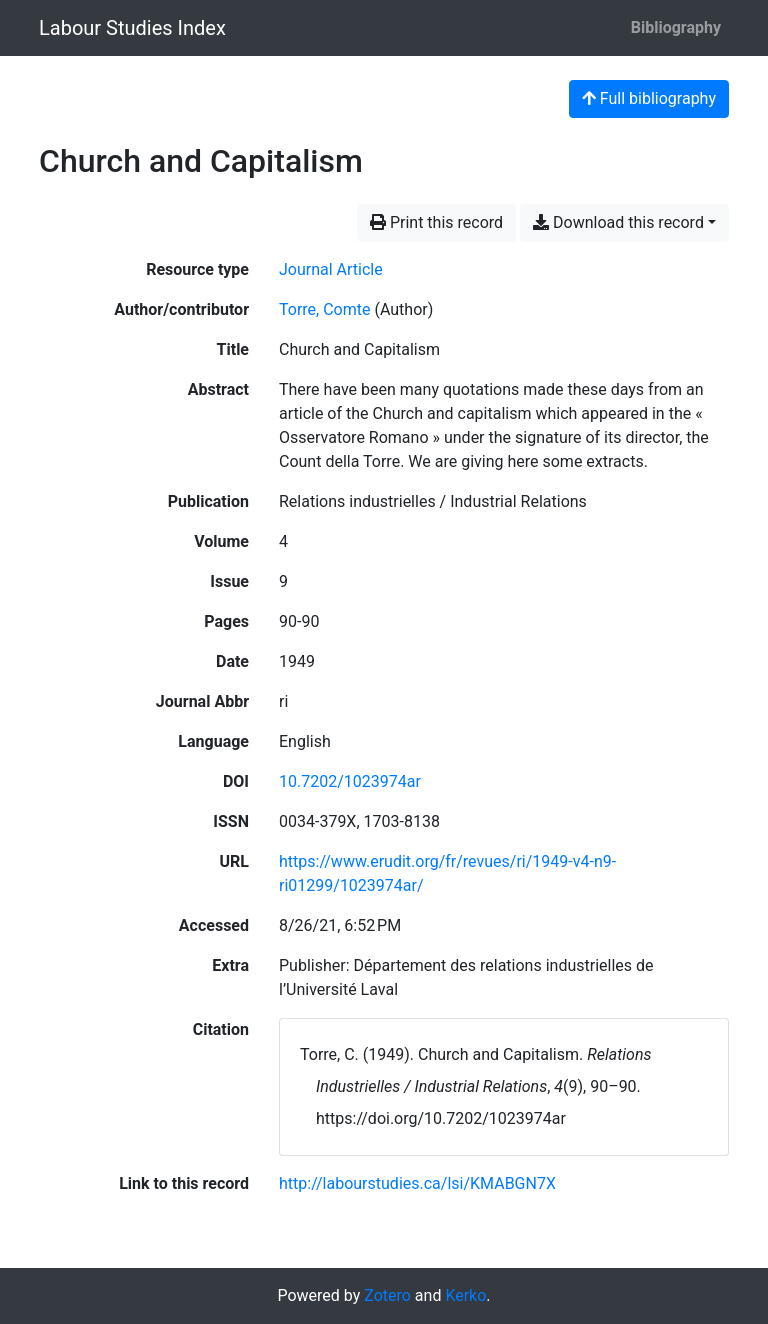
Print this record (436, 222)
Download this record (618, 222)
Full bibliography (649, 98)
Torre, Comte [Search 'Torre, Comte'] (324, 309)
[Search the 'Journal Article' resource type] (331, 269)
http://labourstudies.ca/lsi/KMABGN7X (417, 1183)
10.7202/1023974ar (350, 781)
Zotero (387, 1295)
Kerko (465, 1295)
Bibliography (676, 27)
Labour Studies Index (132, 28)
